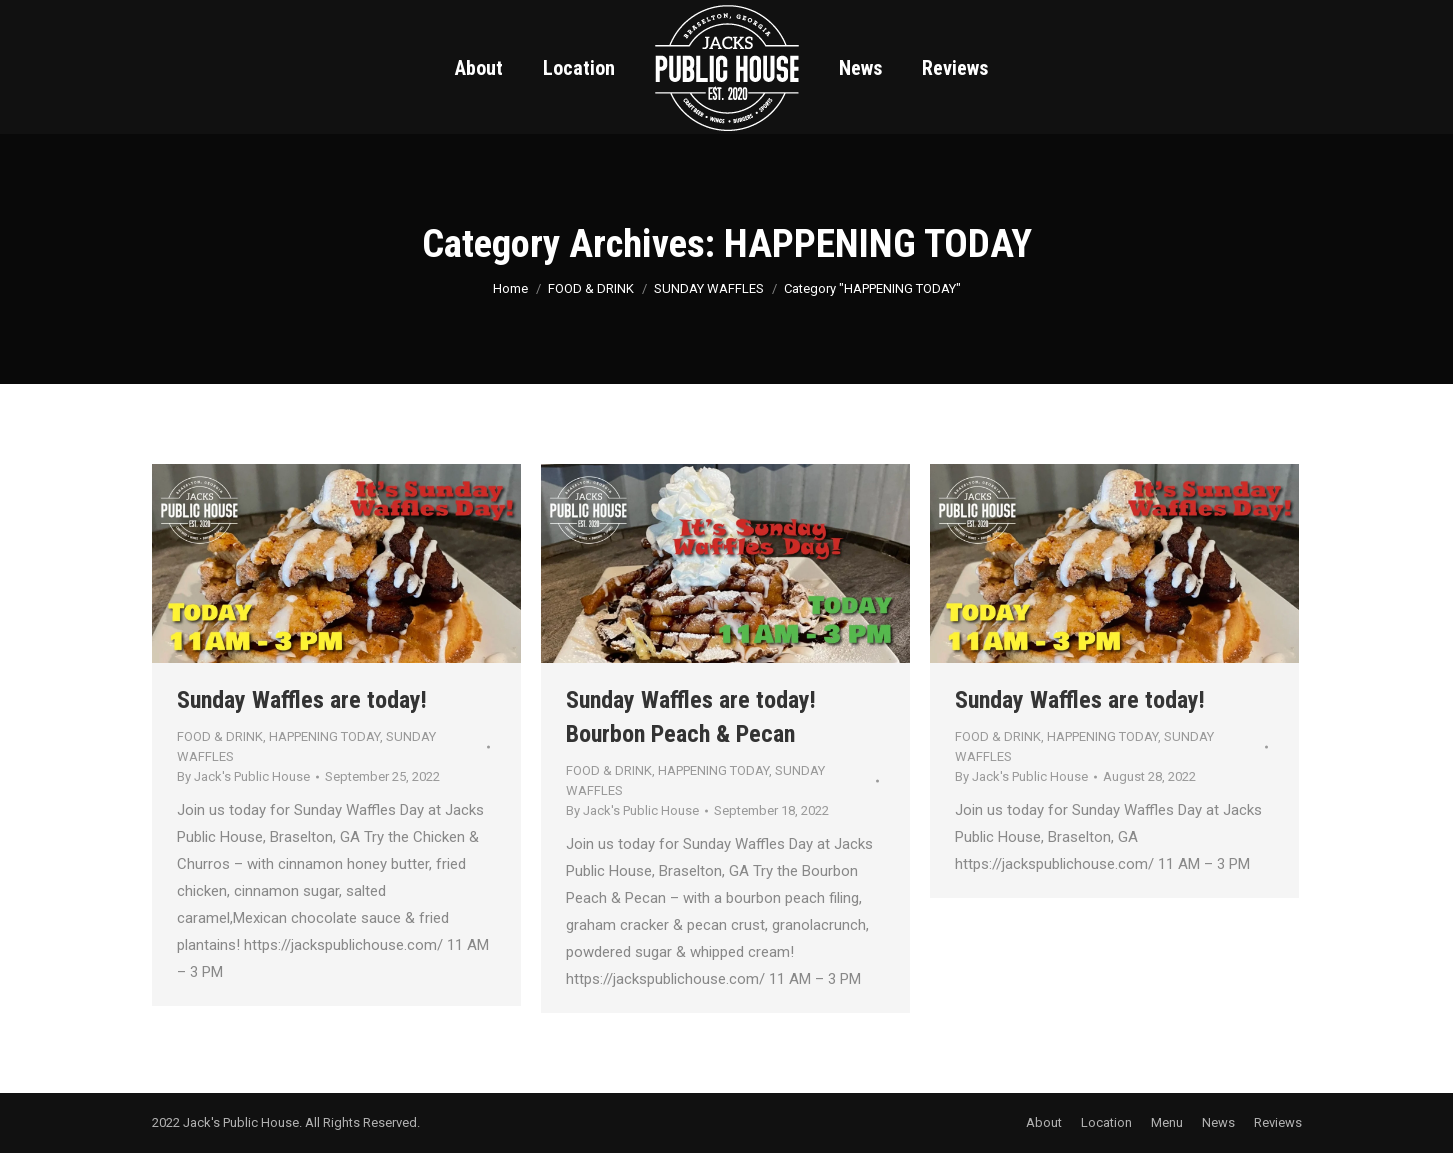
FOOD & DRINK (220, 736)
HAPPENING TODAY (324, 736)
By (243, 776)
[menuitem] (479, 68)
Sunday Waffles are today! (302, 700)
